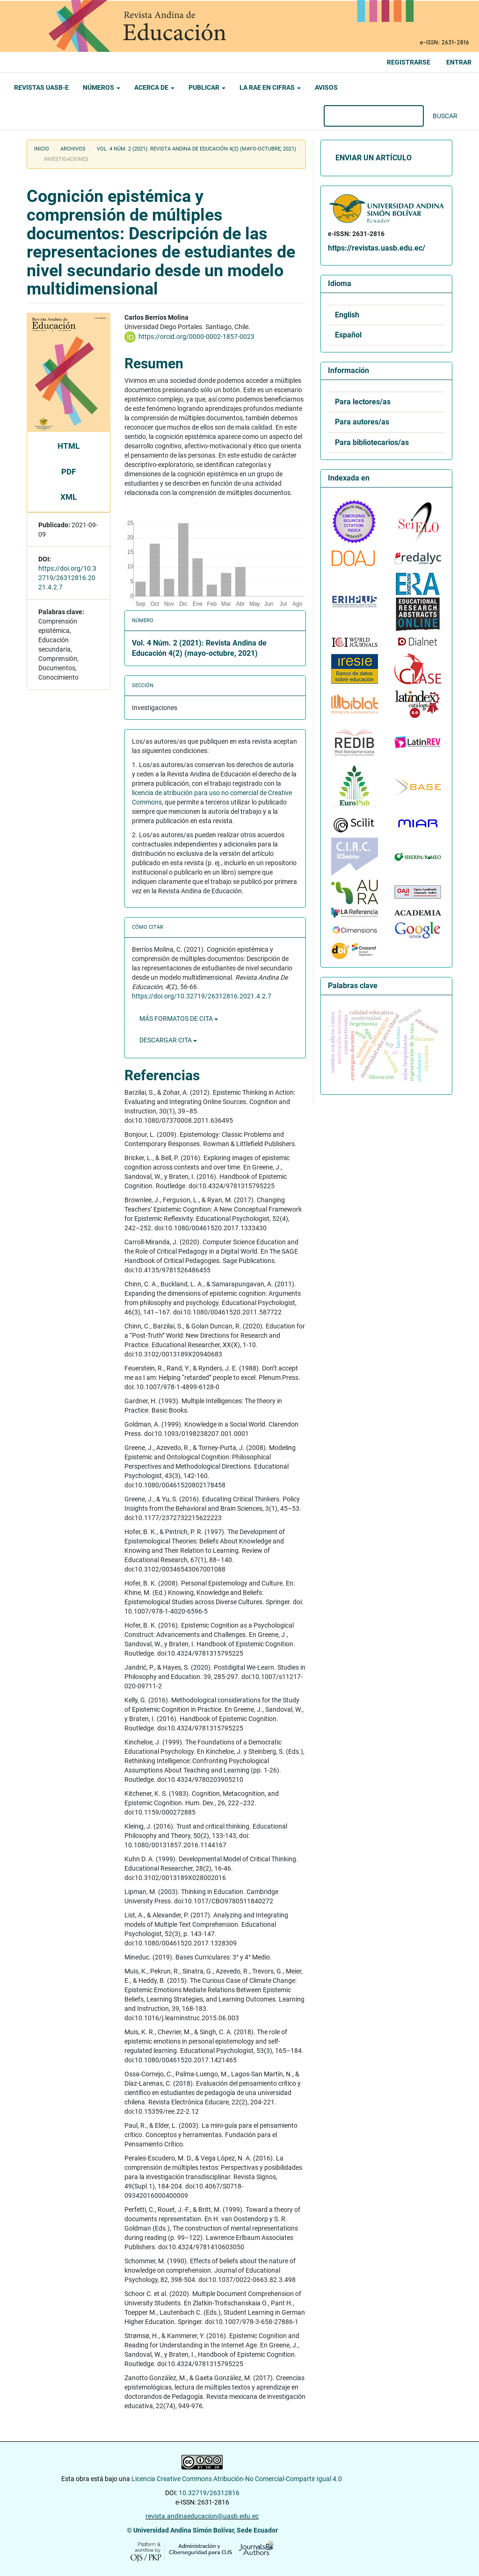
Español (348, 335)
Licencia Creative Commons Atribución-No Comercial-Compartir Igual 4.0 (237, 2479)
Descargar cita (168, 1040)
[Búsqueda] (374, 116)
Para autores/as (362, 422)
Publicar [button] (207, 87)
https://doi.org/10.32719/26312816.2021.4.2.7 (67, 578)
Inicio (41, 149)
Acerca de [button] (154, 87)
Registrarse (408, 62)
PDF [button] (68, 471)
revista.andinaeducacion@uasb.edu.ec (202, 2516)
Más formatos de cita (178, 1018)
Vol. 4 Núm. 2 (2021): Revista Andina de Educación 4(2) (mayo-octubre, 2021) (196, 149)
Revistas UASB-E (41, 87)
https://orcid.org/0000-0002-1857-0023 (196, 336)
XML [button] (68, 497)
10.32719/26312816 (209, 2493)
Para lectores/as (363, 402)
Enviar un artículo (373, 158)
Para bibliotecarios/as (372, 442)
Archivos (73, 149)
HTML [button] (69, 446)
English (347, 315)
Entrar (459, 62)
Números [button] (101, 87)
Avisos (326, 87)
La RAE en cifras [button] (270, 87)
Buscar (445, 116)
